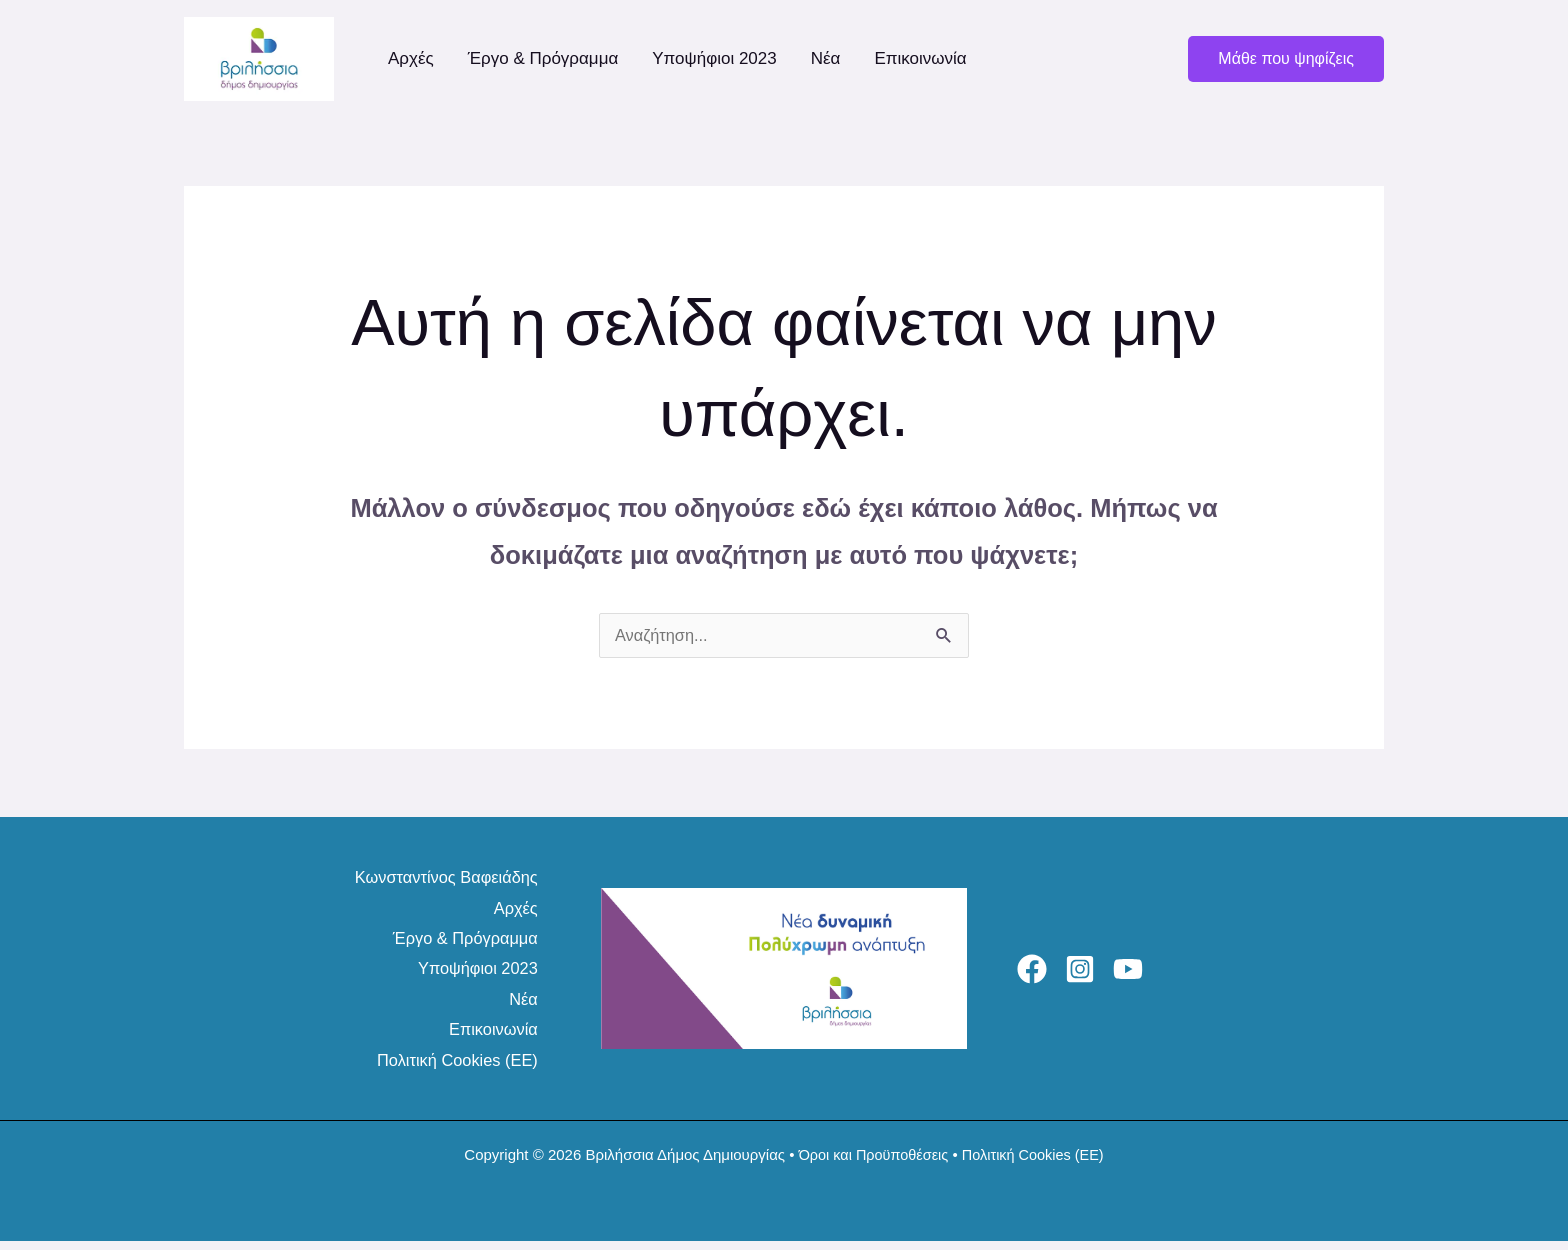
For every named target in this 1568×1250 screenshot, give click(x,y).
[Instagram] (1092, 974)
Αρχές (411, 58)
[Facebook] (1032, 974)
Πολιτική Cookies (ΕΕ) (452, 1068)
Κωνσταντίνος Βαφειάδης (441, 878)
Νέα (826, 58)
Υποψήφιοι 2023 (714, 58)
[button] (1286, 59)
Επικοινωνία (920, 58)
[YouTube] (1152, 974)
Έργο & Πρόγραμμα (543, 58)
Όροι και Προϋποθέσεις (870, 1163)
